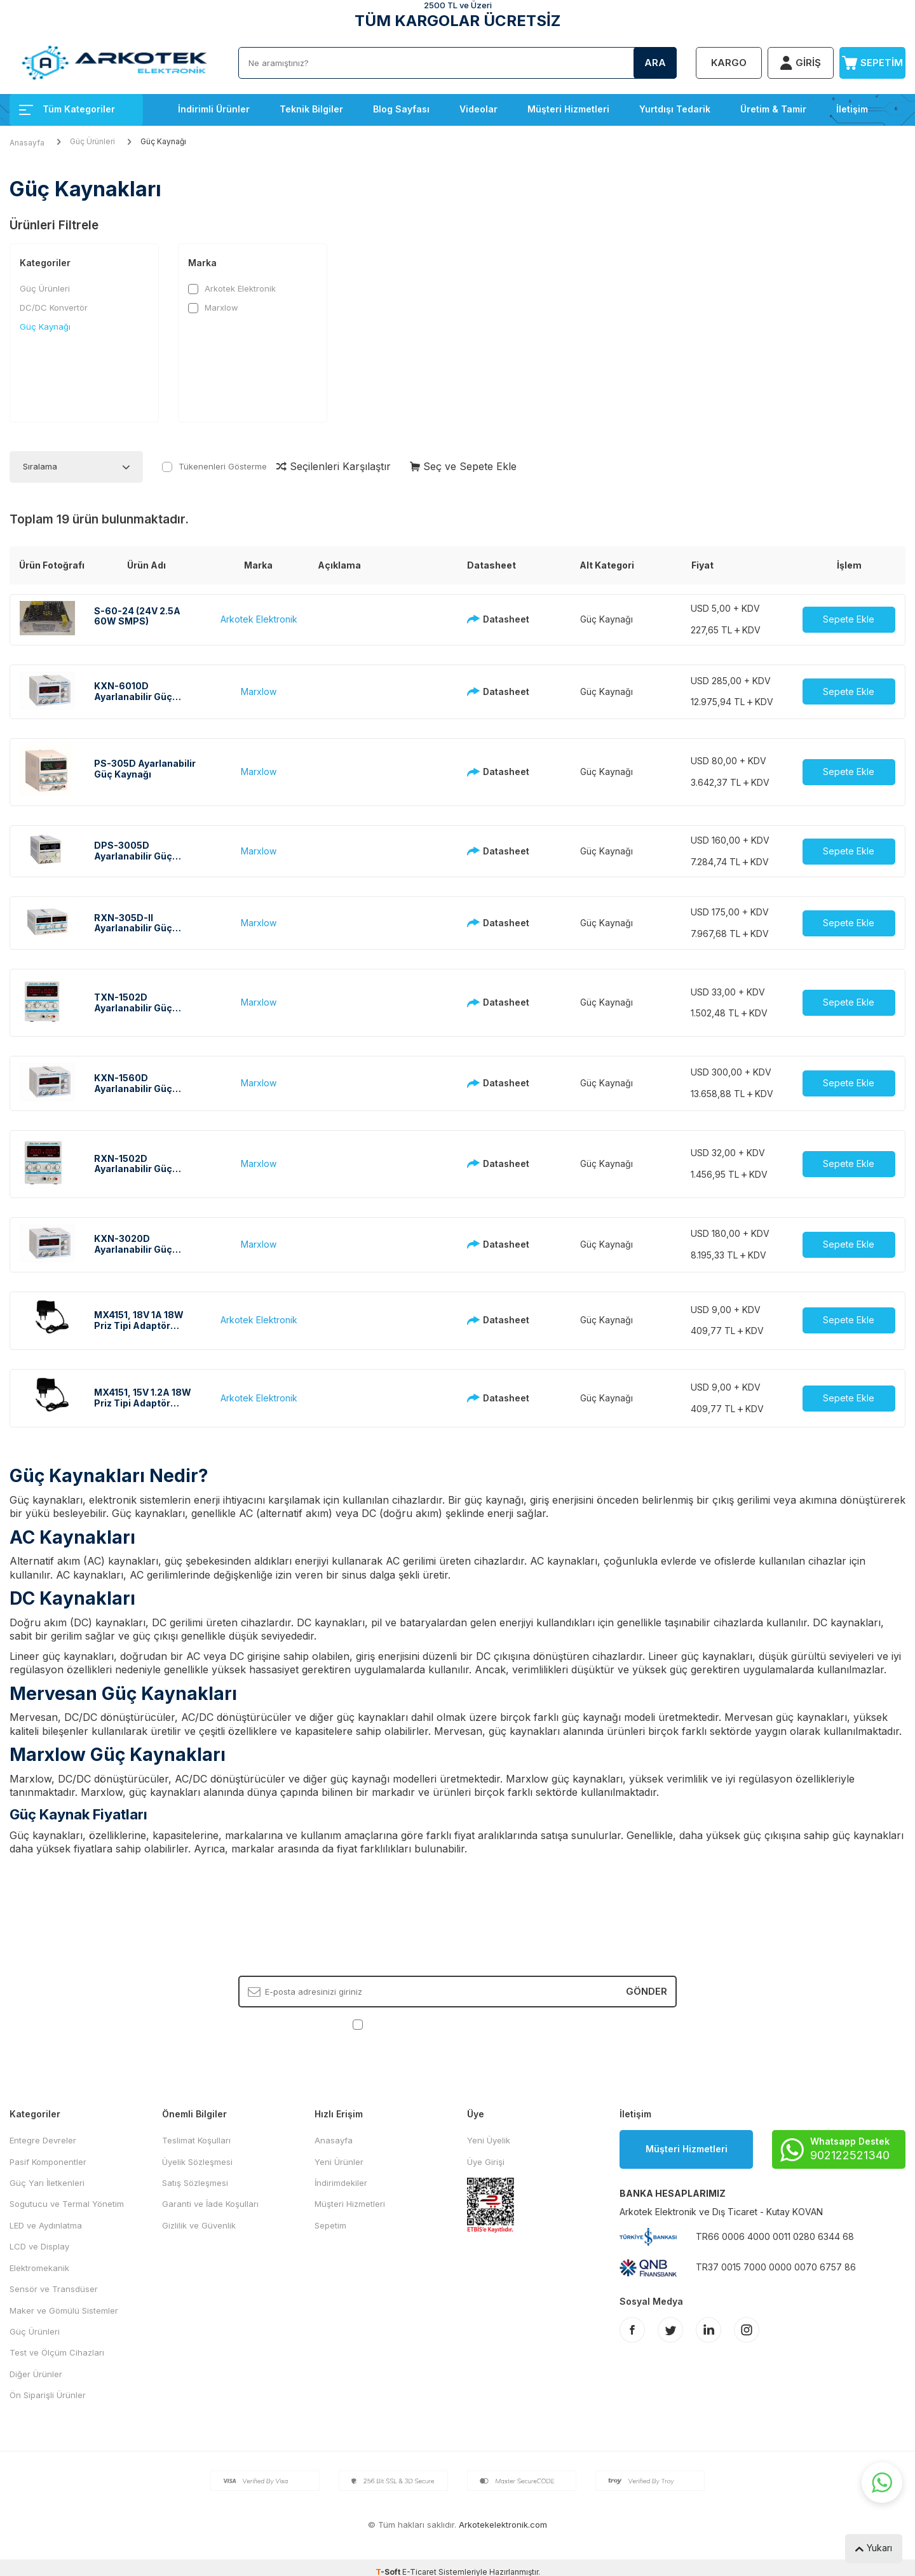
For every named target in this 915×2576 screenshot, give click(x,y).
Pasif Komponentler (48, 2162)
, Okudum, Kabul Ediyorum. (458, 2024)
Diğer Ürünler (36, 2374)
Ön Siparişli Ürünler (48, 2395)
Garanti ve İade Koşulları (210, 2204)
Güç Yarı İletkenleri (47, 2183)
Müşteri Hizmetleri (568, 109)
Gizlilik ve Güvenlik (199, 2225)
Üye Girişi (486, 2162)
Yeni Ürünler (339, 2162)
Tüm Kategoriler (67, 109)
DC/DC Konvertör (54, 307)
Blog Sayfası (401, 109)
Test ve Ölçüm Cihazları (57, 2352)
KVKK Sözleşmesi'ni (410, 2024)
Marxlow (213, 307)
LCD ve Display (39, 2246)
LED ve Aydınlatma (46, 2225)
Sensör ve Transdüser (54, 2289)
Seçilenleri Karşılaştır (333, 466)
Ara (655, 63)
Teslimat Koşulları (196, 2140)
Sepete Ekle (848, 619)
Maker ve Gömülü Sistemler (64, 2310)
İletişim (852, 109)
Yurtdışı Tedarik (674, 109)
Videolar (478, 109)
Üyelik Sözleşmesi (197, 2162)
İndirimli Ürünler (214, 109)
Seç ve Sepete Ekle (463, 466)
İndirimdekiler (341, 2183)
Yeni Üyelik (488, 2140)
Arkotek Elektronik (232, 288)
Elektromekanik (39, 2268)
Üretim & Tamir (773, 109)
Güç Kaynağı (45, 326)
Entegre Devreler (43, 2140)
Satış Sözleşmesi (195, 2183)
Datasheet (494, 619)
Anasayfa (27, 142)
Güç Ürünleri (92, 141)
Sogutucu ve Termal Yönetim (67, 2204)
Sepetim (330, 2225)
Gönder (646, 1991)
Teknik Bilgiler (311, 109)
